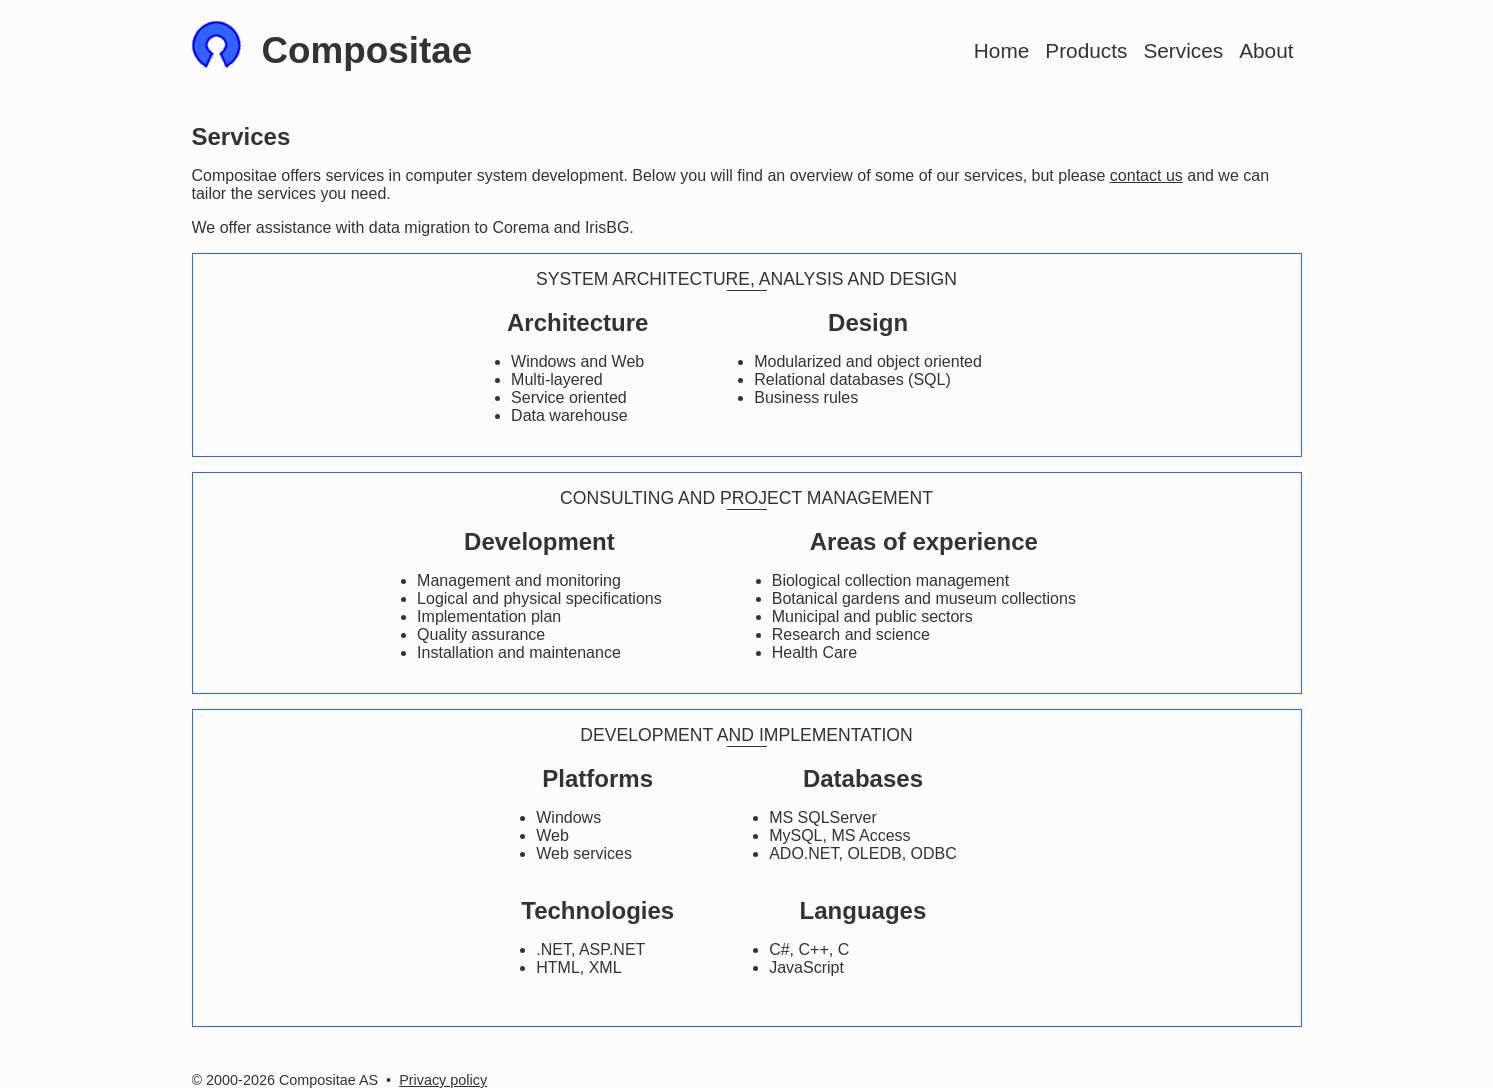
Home (1001, 50)
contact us (1146, 175)
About (1266, 50)
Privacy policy (443, 1080)
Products (1086, 50)
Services (1183, 50)
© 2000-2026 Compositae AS (285, 1080)
